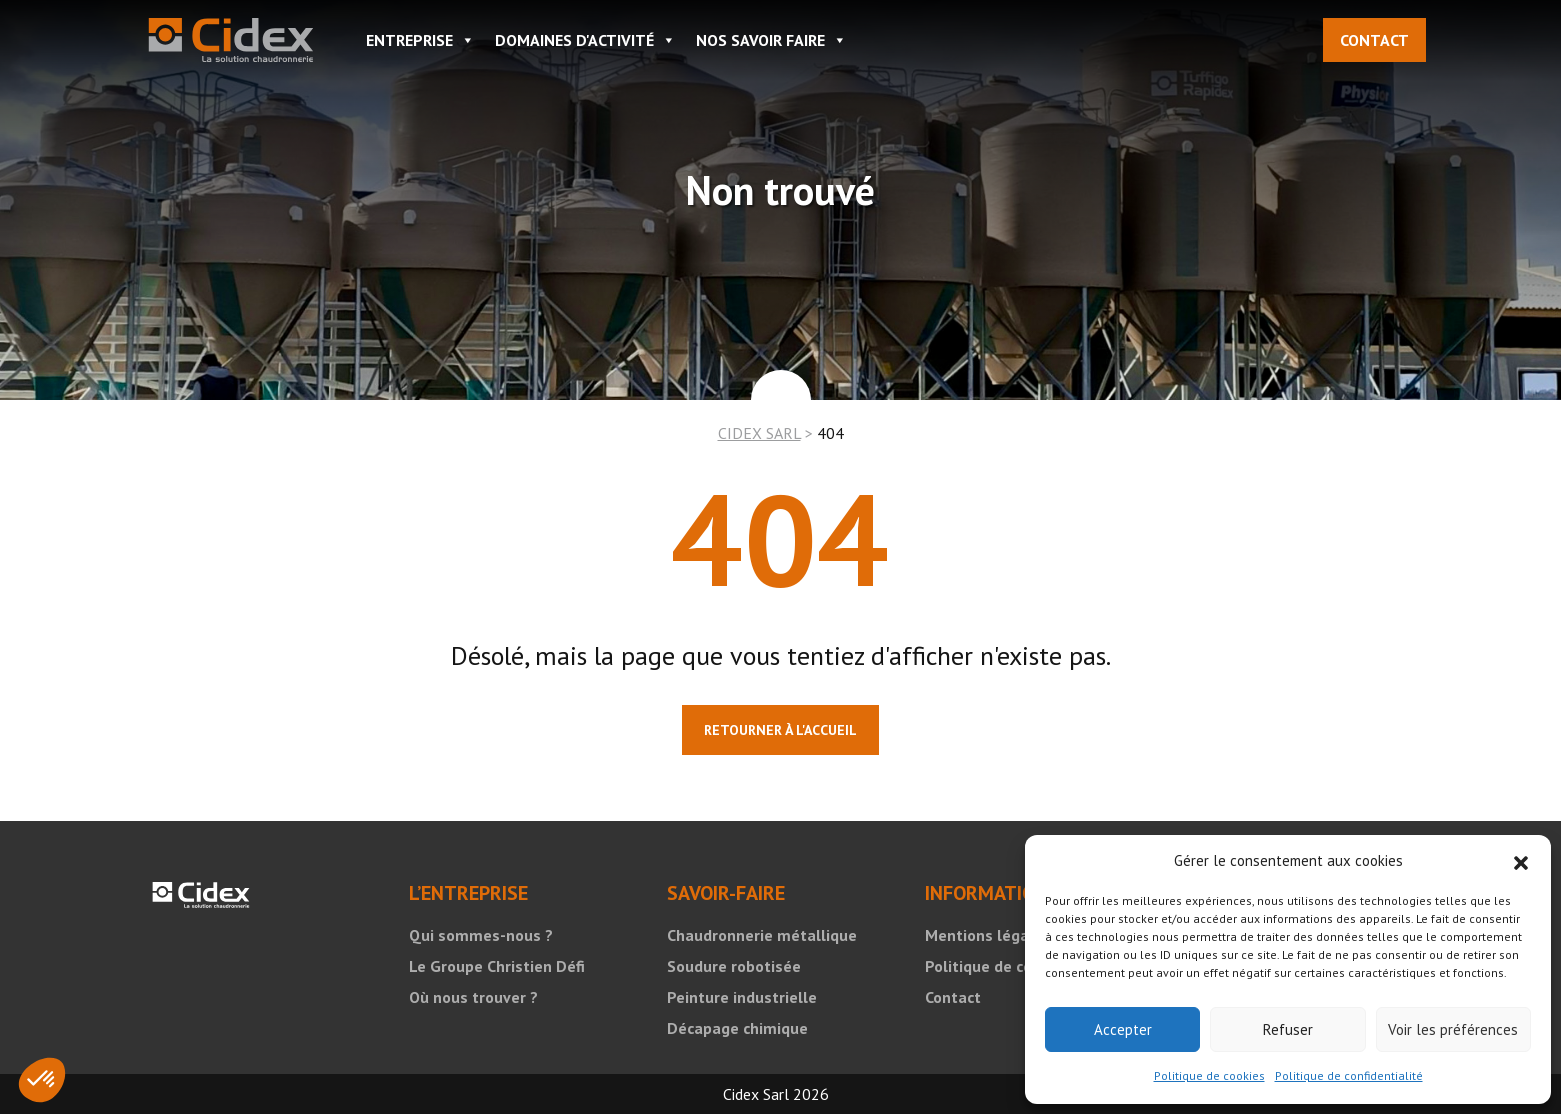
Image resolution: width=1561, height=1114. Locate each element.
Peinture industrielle (742, 997)
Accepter (1123, 1029)
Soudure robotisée (734, 966)
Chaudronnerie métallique (762, 935)
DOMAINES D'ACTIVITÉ (585, 40)
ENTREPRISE (420, 40)
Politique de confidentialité (1349, 1075)
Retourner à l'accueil (780, 730)
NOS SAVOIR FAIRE (771, 40)
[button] (1521, 861)
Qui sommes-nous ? (481, 935)
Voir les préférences (1453, 1029)
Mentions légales (988, 935)
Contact (1374, 40)
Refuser (1288, 1029)
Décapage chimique (737, 1028)
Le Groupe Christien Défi (497, 966)
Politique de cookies (1209, 1075)
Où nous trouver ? (473, 997)
